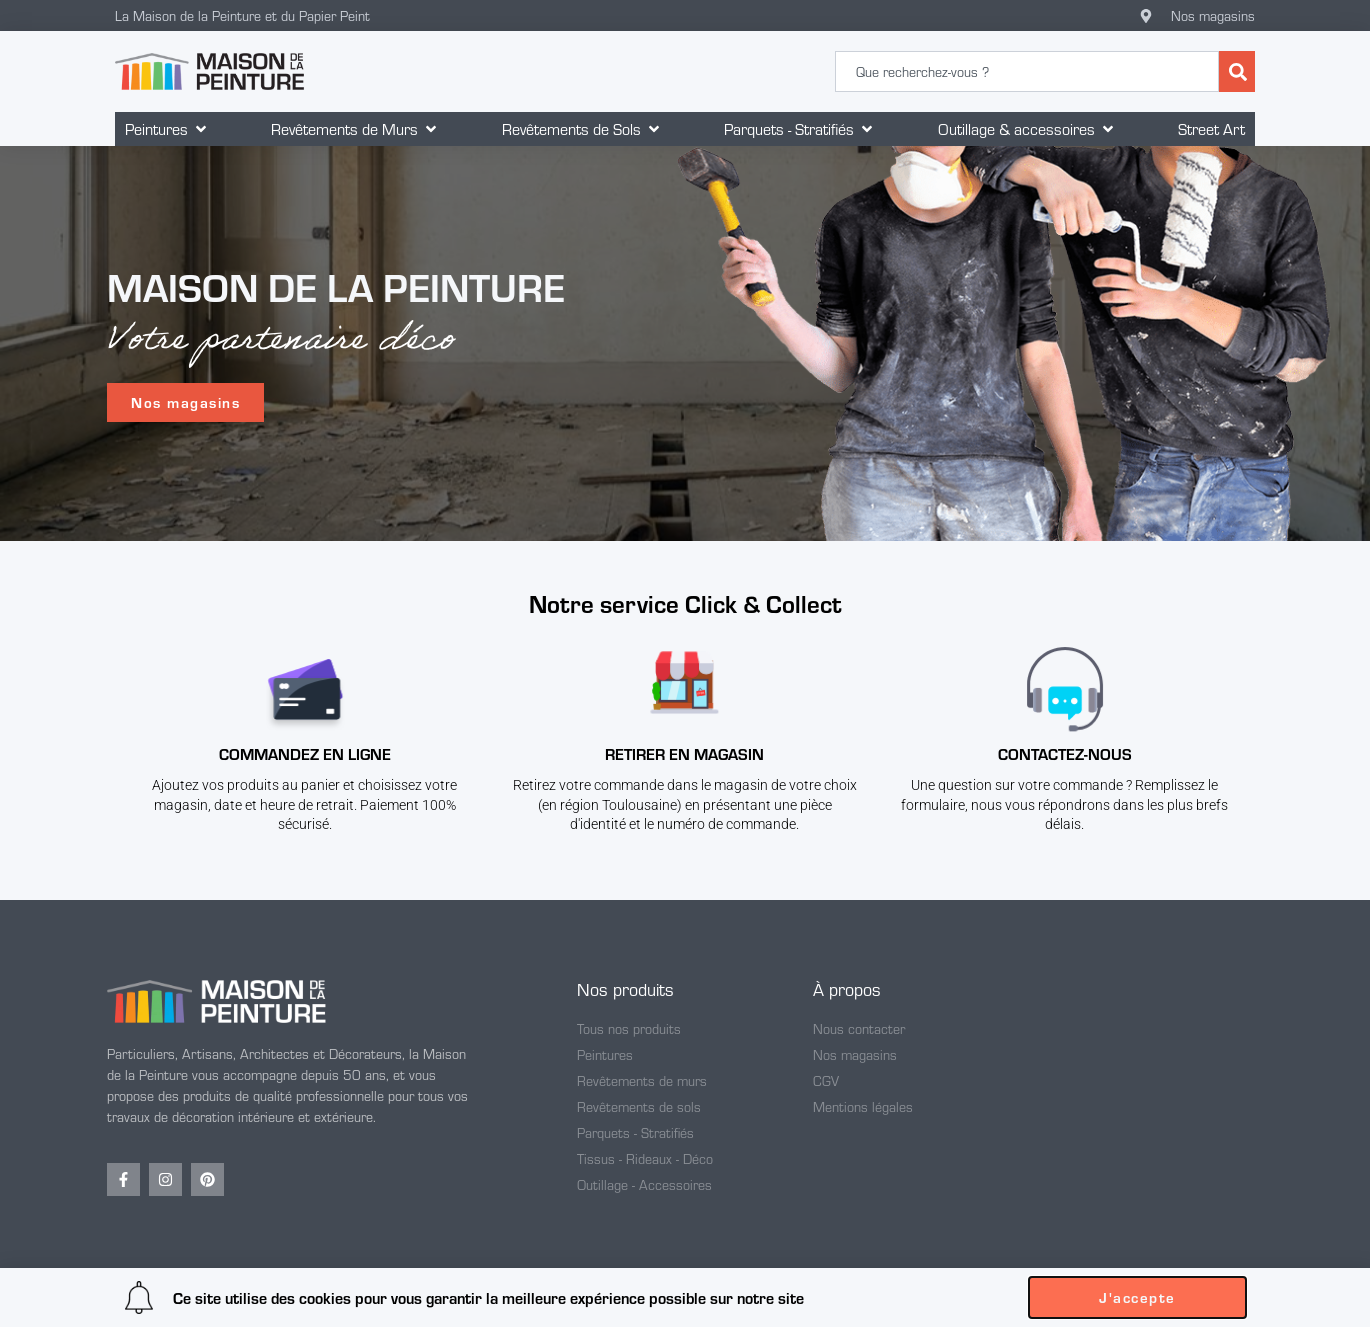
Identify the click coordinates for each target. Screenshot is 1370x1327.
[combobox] (1027, 71)
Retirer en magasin (684, 753)
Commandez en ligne (305, 753)
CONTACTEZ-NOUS (1065, 753)
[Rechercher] (1237, 71)
